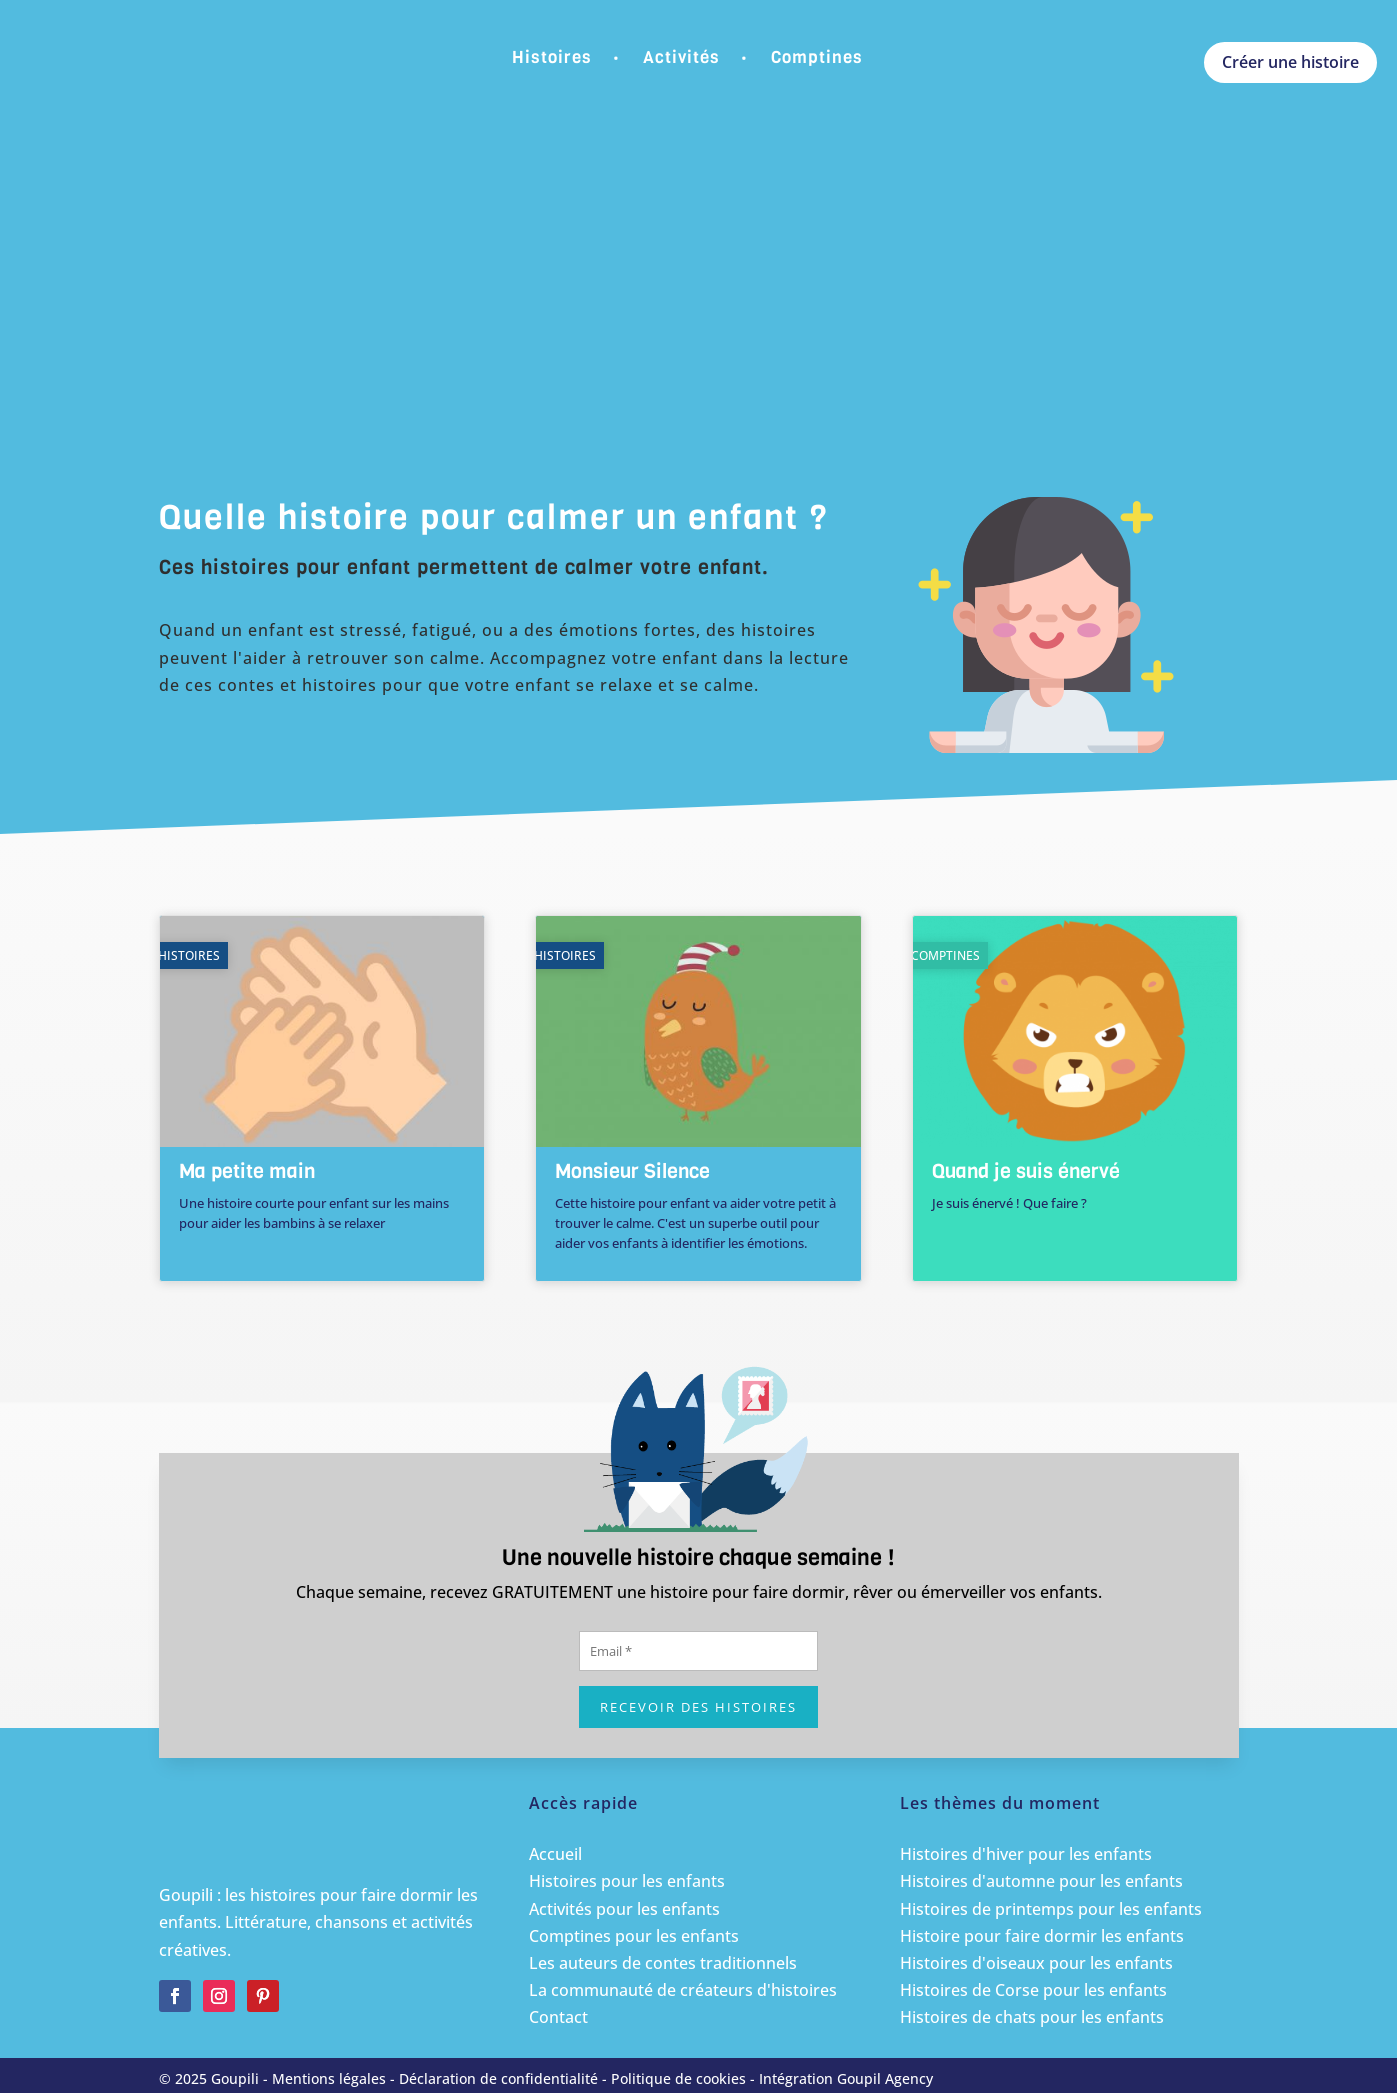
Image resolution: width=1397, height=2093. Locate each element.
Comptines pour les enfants (634, 1936)
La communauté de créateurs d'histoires (683, 1990)
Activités (681, 57)
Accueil (555, 1854)
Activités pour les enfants (624, 1909)
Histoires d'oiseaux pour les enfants (1036, 1963)
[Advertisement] (699, 320)
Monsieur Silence (632, 1171)
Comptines (817, 57)
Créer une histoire (1290, 62)
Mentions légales (329, 2078)
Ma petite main (247, 1171)
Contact (558, 2017)
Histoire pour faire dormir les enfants (1042, 1936)
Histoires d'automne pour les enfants (1041, 1881)
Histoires (552, 57)
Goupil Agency (885, 2078)
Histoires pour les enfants (627, 1881)
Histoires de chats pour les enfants (1032, 2017)
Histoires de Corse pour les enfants (1033, 1990)
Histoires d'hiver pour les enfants (1026, 1854)
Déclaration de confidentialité (498, 2078)
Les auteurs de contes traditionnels (663, 1963)
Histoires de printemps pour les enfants (1051, 1909)
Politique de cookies (678, 2078)
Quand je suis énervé (1026, 1171)
